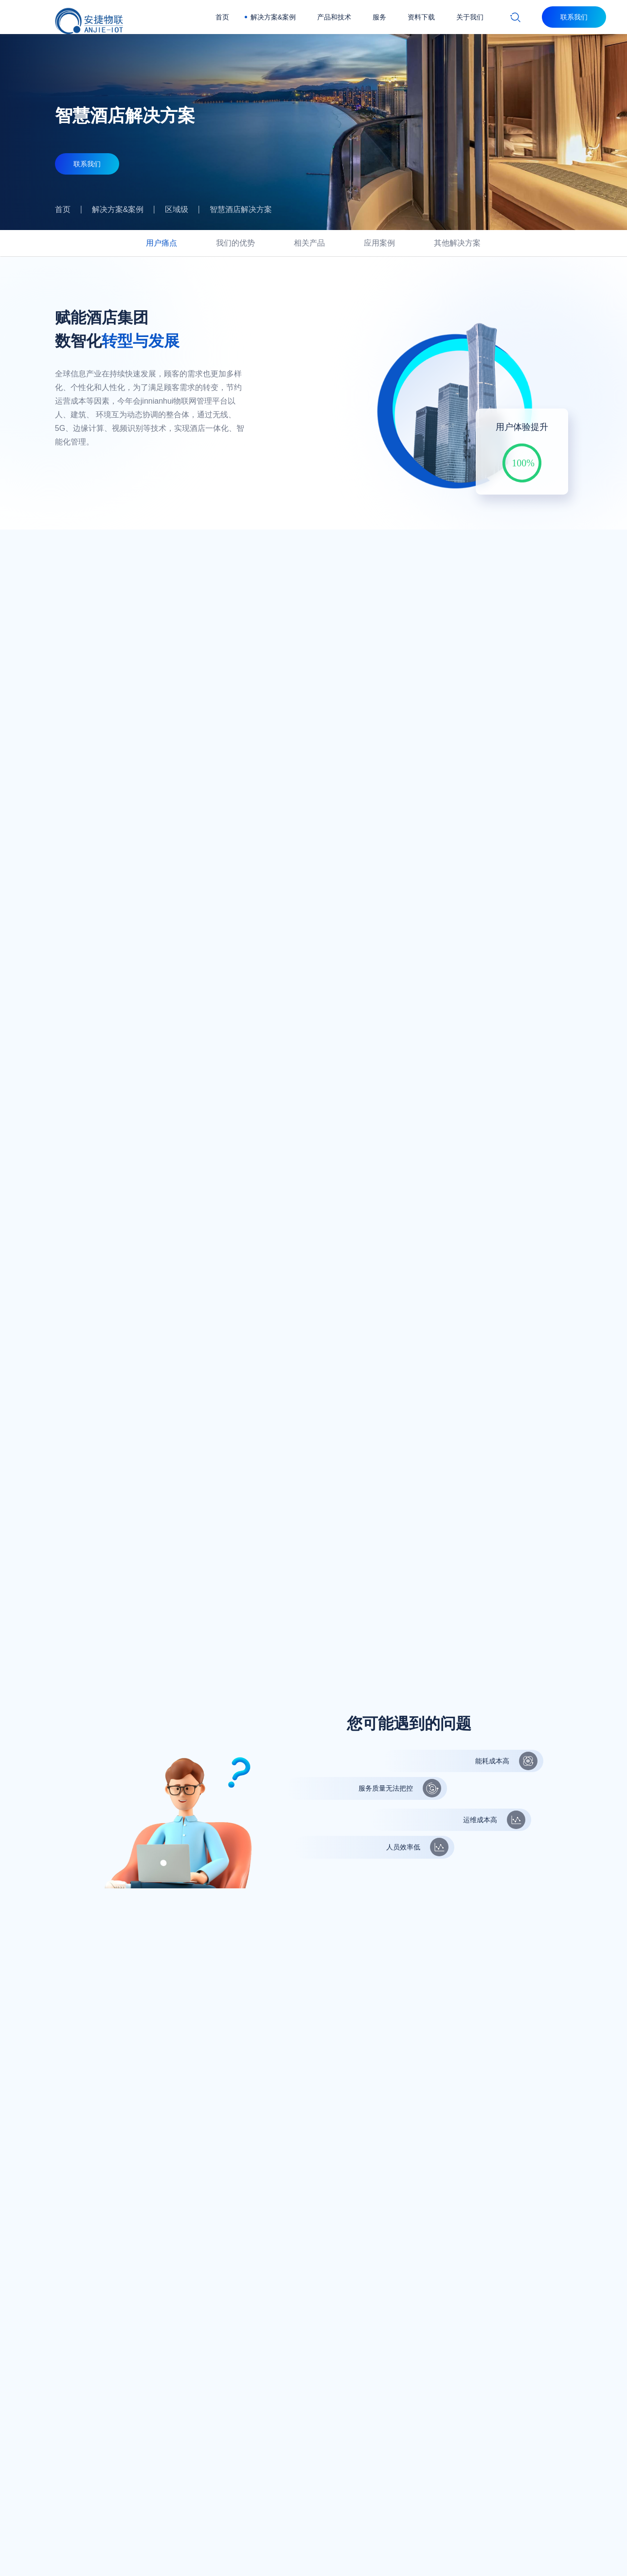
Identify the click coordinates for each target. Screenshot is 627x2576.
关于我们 (470, 17)
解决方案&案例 (273, 17)
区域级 (176, 209)
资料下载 (421, 17)
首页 (222, 17)
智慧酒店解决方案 (241, 209)
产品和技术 (334, 17)
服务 (379, 17)
